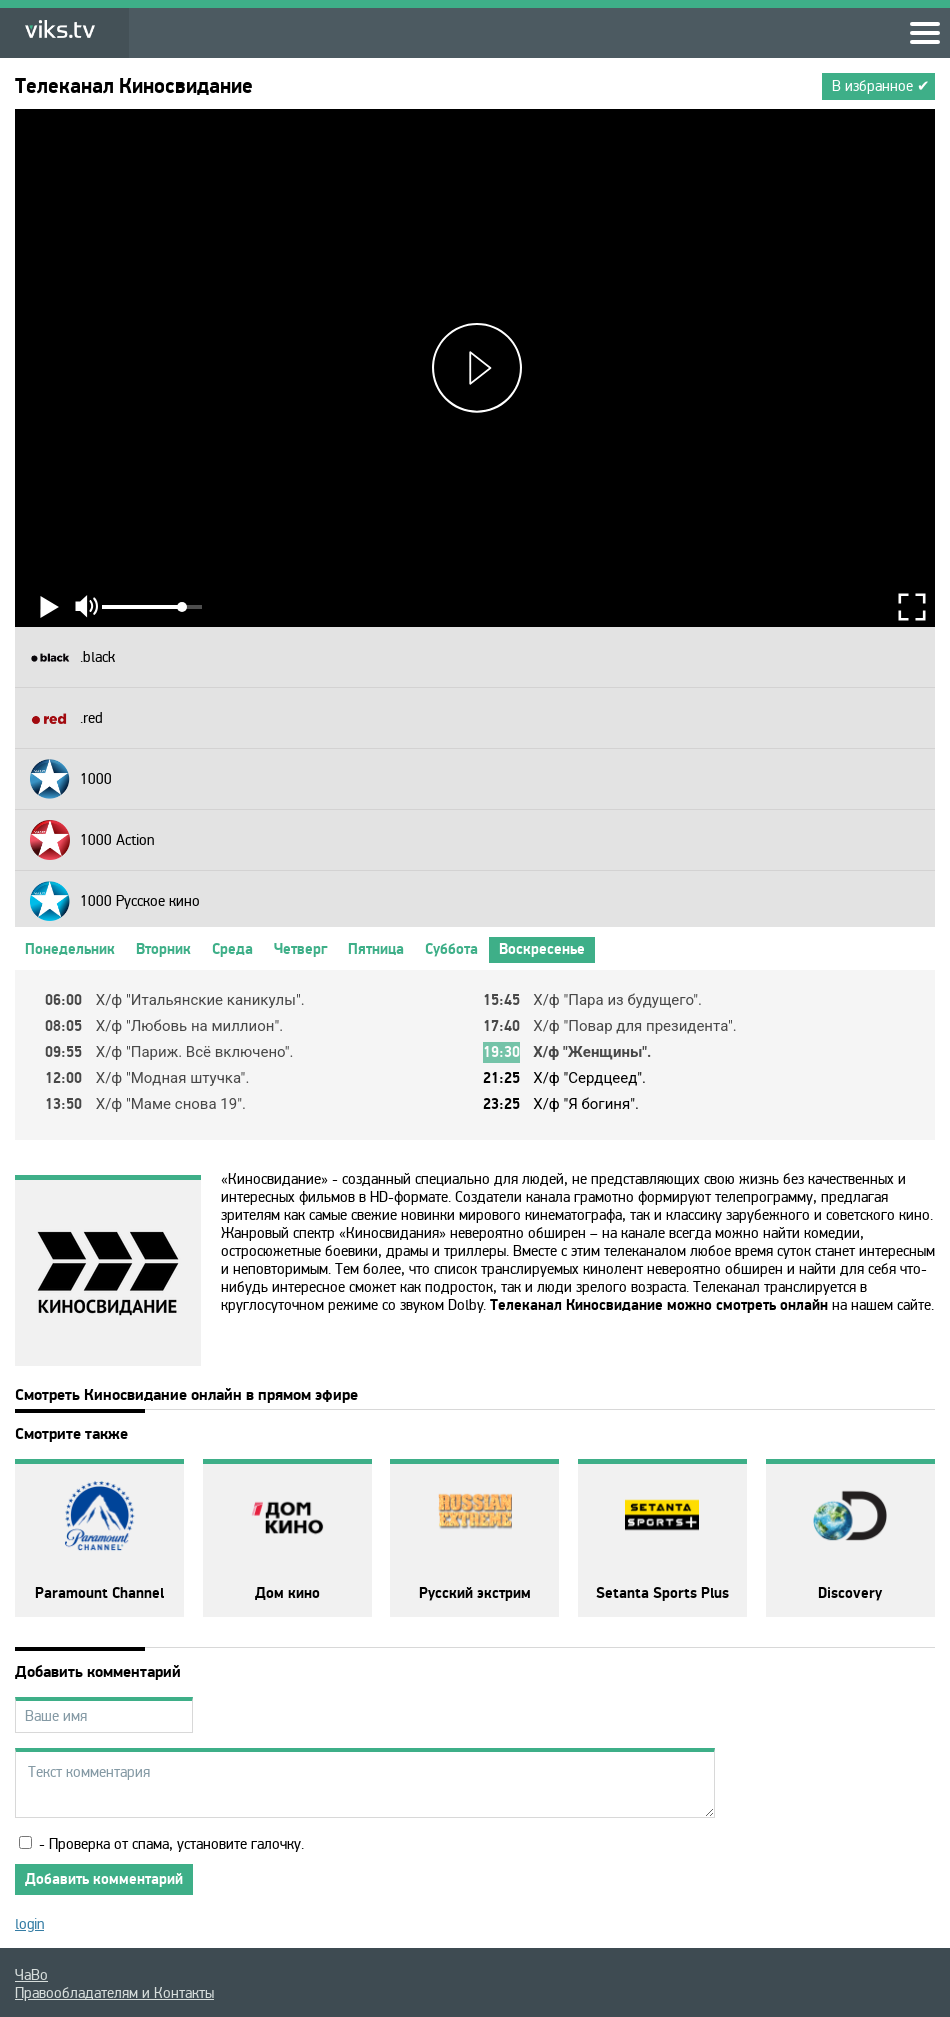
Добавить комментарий (104, 1879)
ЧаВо (31, 1975)
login (29, 1924)
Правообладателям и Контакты (114, 1993)
